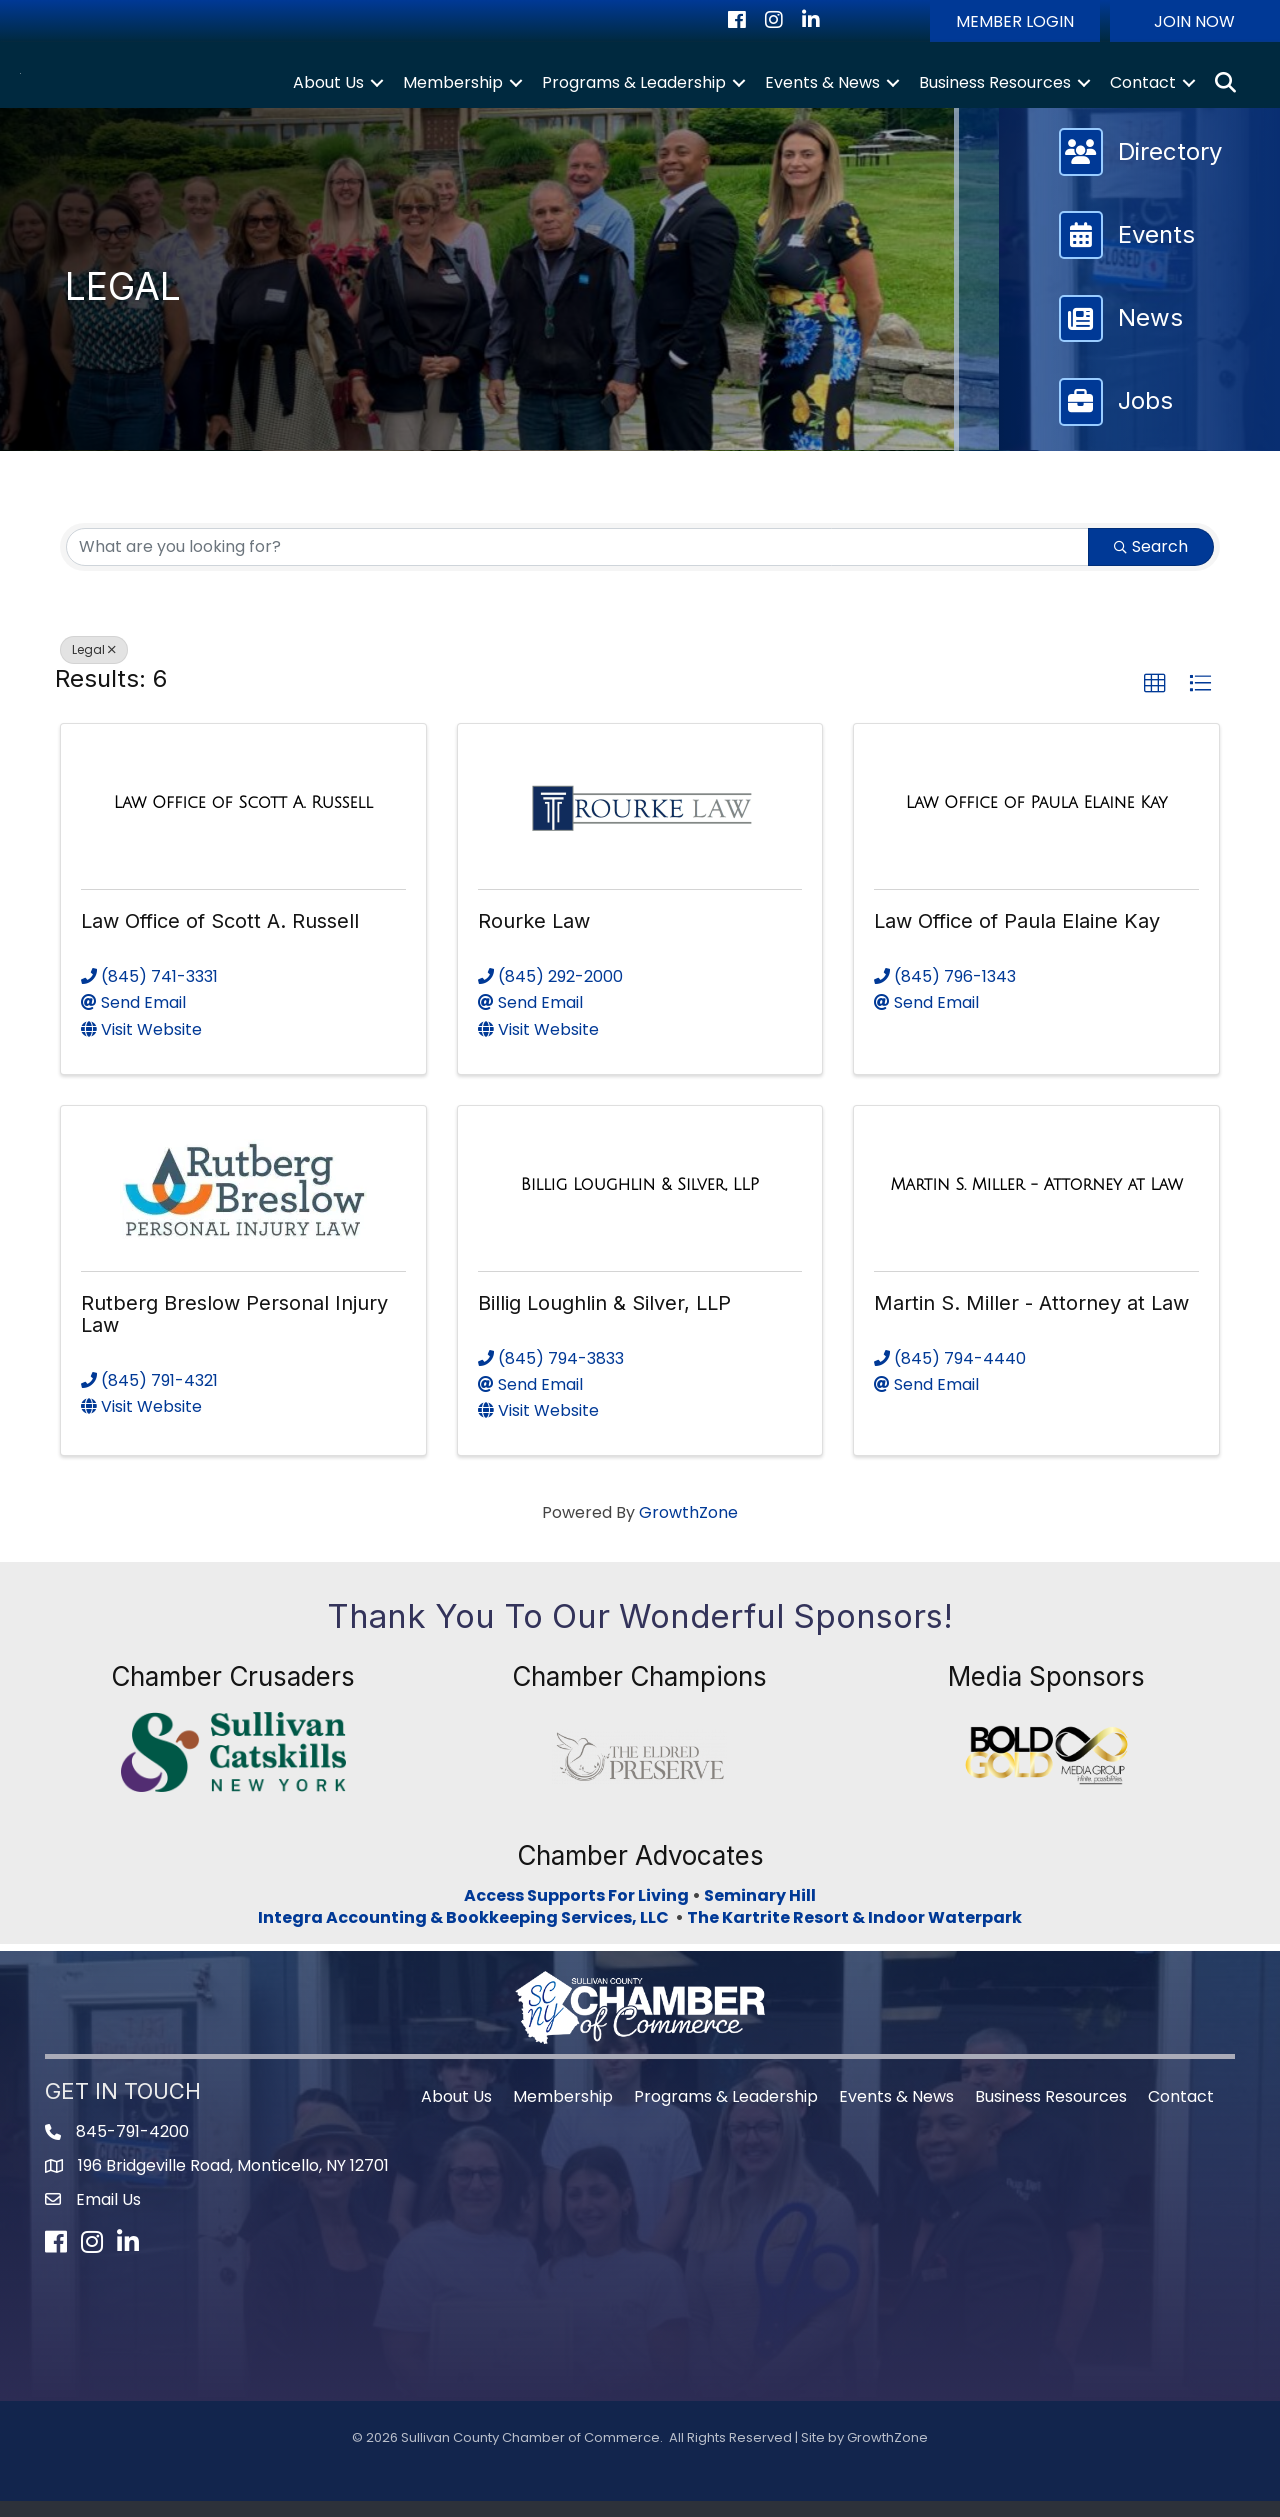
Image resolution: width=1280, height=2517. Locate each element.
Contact (1143, 89)
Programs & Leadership (634, 89)
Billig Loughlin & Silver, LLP (604, 1318)
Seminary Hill (760, 1910)
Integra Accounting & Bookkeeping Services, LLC (466, 1932)
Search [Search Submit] (1151, 561)
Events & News (822, 89)
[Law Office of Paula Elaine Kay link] (1037, 818)
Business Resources (995, 89)
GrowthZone (688, 1527)
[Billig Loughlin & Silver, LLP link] (640, 1200)
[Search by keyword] (577, 562)
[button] (1015, 21)
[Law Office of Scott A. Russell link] (243, 818)
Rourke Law (534, 937)
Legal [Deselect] (94, 664)
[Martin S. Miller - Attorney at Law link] (1037, 1200)
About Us (328, 89)
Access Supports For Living (576, 1910)
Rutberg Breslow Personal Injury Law (234, 1329)
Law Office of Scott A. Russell (220, 937)
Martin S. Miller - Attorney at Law (1031, 1318)
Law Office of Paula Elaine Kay (1017, 937)
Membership (453, 89)
